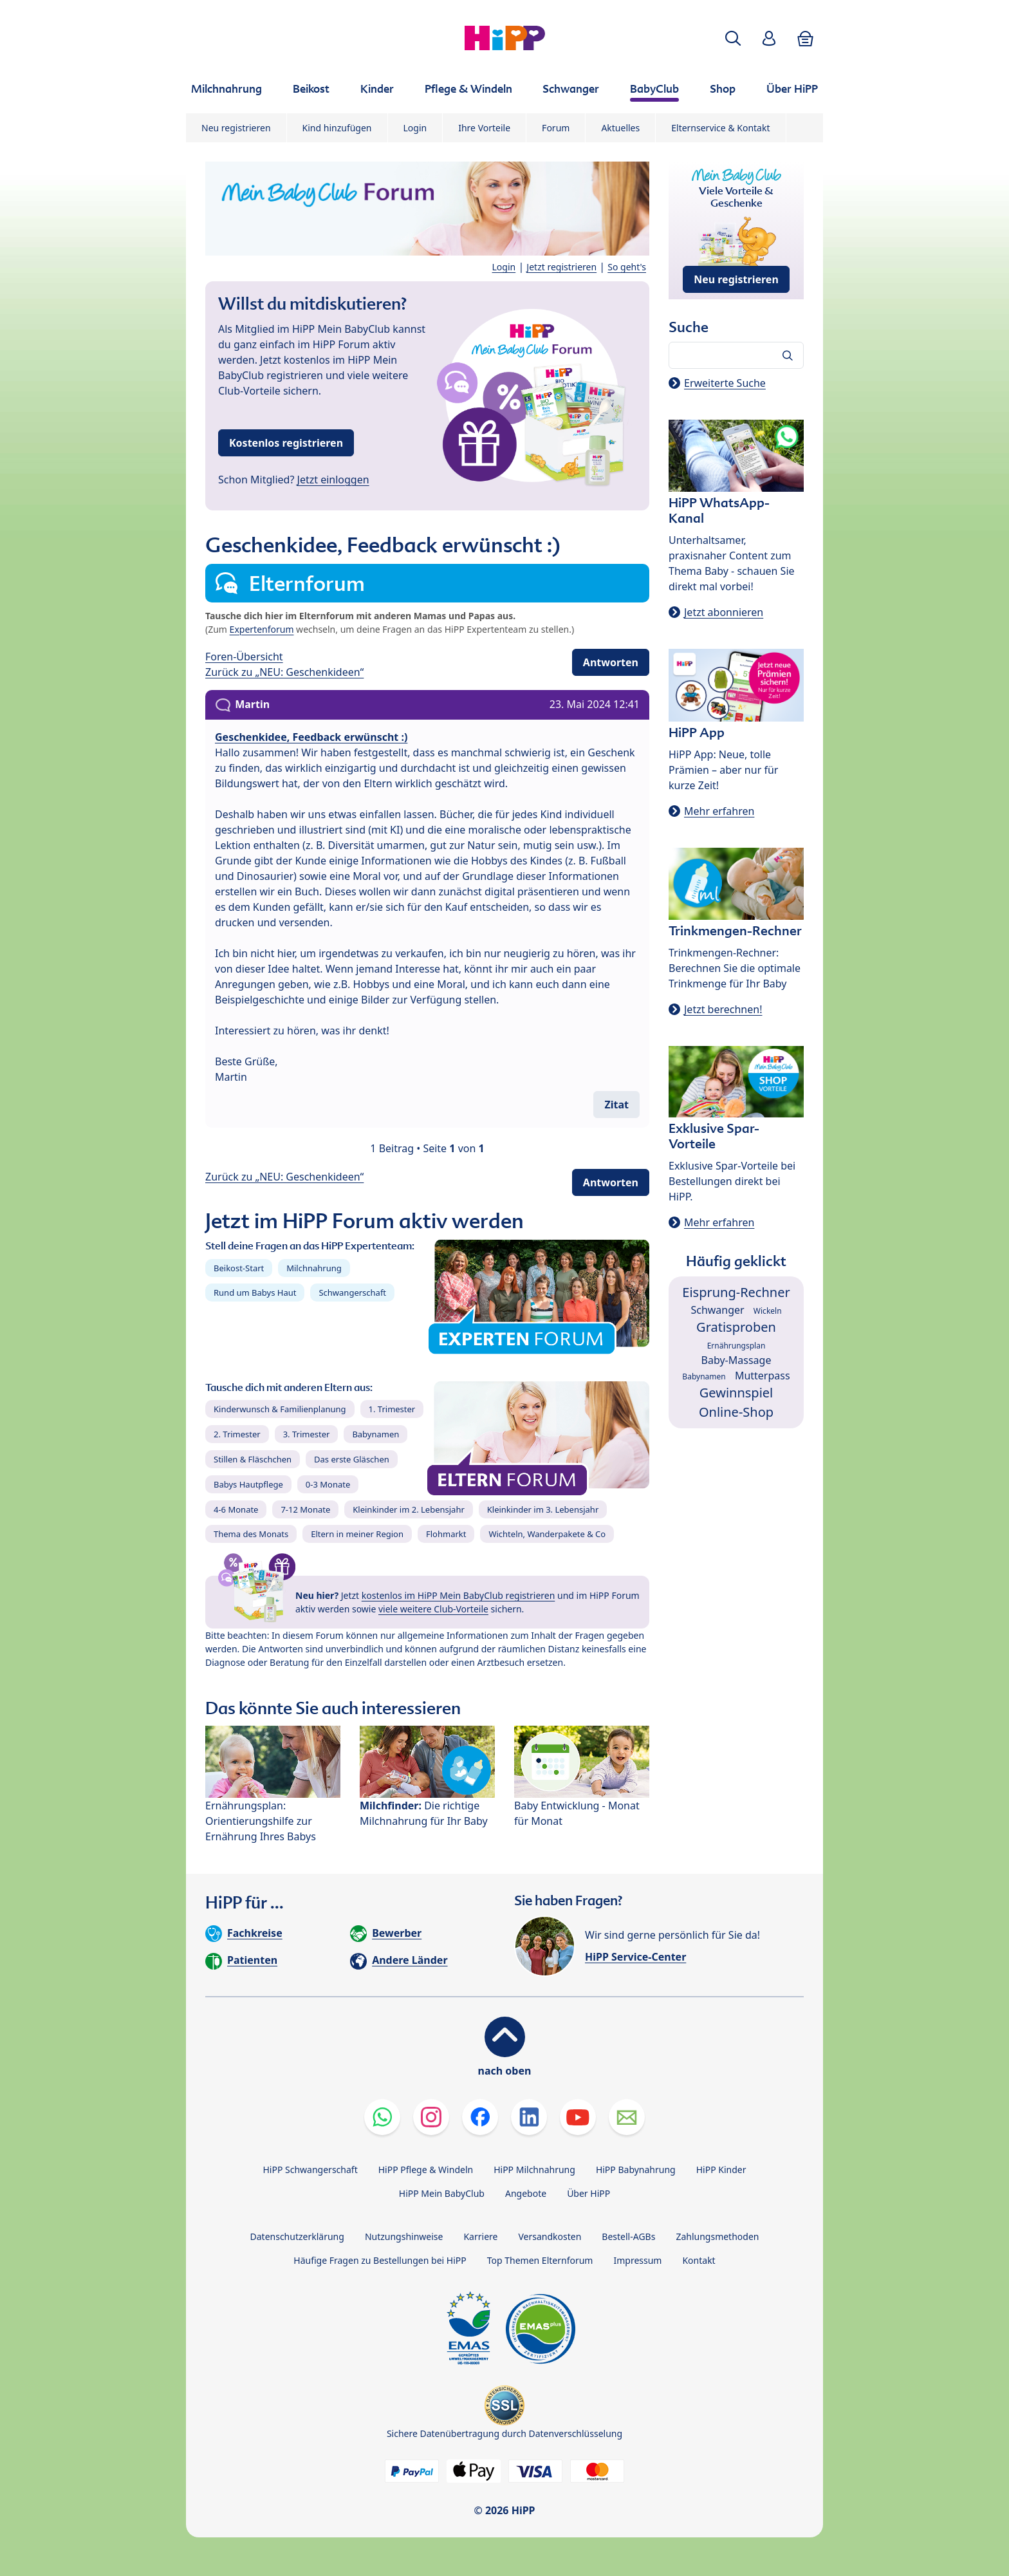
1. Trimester (392, 1409)
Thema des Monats (251, 1534)
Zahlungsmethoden (717, 2236)
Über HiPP (588, 2193)
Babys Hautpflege (248, 1484)
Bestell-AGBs (628, 2236)
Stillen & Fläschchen (253, 1459)
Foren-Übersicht (244, 656)
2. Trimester (237, 1434)
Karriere (480, 2236)
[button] (733, 38)
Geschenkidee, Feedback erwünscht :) (311, 737)
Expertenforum (262, 629)
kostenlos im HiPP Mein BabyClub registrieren (458, 1595)
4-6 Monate (236, 1509)
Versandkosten (549, 2236)
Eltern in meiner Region (357, 1534)
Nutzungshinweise (404, 2236)
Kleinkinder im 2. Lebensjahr (409, 1509)
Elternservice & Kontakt (720, 128)
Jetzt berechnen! (723, 1009)
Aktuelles (620, 128)
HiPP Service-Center (635, 1957)
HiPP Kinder (721, 2169)
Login (415, 128)
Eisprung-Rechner (736, 1292)
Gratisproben (736, 1327)
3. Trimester (306, 1434)
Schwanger (717, 1310)
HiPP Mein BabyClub (442, 2193)
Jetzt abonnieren (723, 612)
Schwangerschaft (352, 1292)
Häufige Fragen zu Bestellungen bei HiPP (379, 2260)
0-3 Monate (328, 1484)
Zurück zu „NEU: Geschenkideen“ (284, 672)
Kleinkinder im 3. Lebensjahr (543, 1509)
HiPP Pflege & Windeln (425, 2169)
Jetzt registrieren (561, 267)
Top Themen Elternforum (540, 2260)
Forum (555, 128)
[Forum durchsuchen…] (736, 355)
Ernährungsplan (736, 1345)
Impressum (637, 2260)
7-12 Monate (305, 1509)
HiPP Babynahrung (636, 2169)
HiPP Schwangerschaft (310, 2169)
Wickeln (768, 1310)
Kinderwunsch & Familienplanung (280, 1409)
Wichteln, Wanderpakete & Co (547, 1534)
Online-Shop (736, 1412)
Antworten (610, 662)
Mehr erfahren (719, 811)
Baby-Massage (736, 1360)
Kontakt (698, 2260)
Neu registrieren (236, 128)
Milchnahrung (314, 1268)
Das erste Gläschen (351, 1459)
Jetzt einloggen (333, 479)
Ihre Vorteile (484, 128)
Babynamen (375, 1434)
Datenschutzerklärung (297, 2236)
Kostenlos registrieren (286, 443)
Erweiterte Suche (725, 383)
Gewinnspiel (736, 1392)
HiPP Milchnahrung (534, 2169)
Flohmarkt (446, 1534)
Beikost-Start (239, 1268)
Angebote (525, 2193)
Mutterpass (762, 1375)
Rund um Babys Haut (255, 1292)
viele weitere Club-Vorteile (433, 1609)
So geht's (626, 267)
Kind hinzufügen (337, 128)
